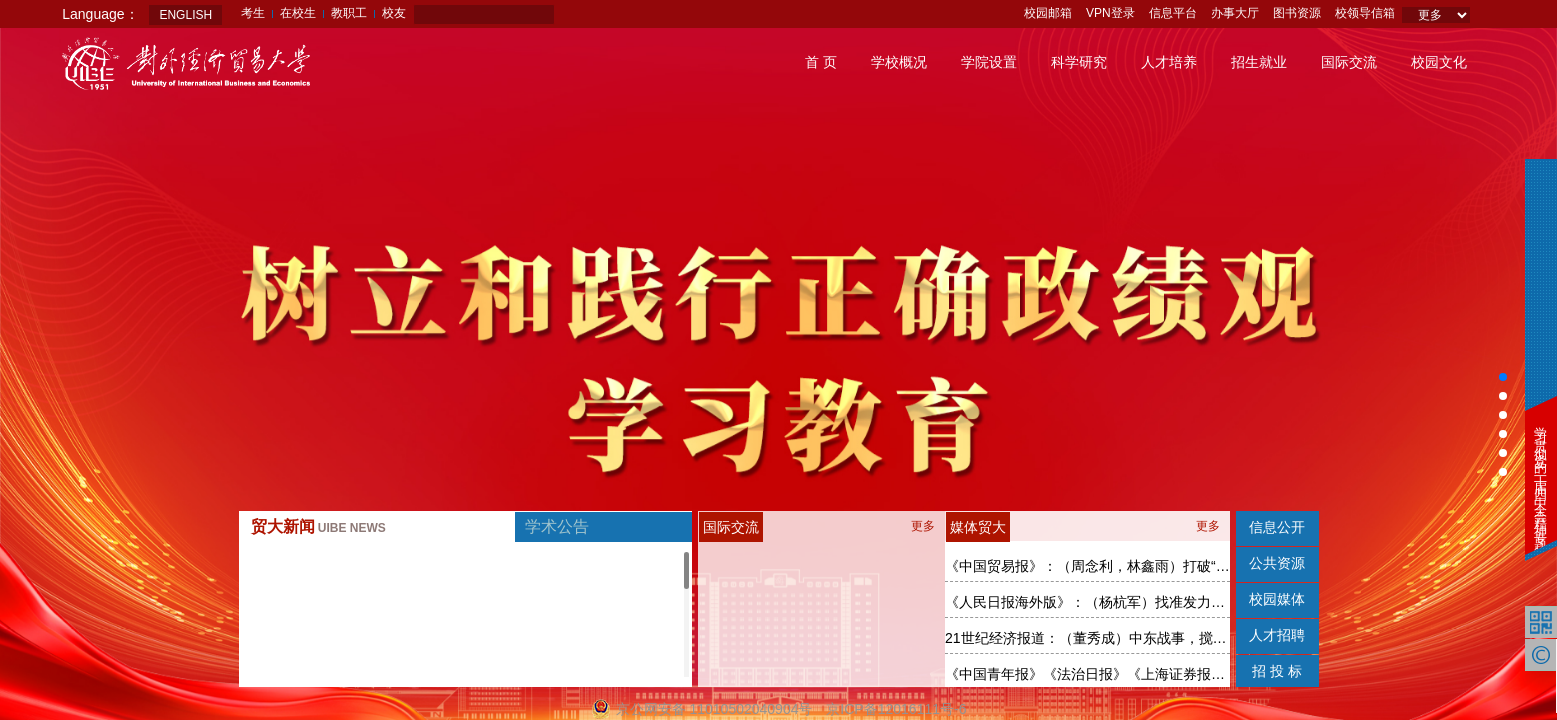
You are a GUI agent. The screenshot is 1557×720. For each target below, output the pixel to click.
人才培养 (1169, 62)
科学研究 (1079, 62)
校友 (394, 13)
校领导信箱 (1365, 13)
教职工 (349, 13)
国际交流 (1349, 62)
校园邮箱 (1048, 13)
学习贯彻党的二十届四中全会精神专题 (1540, 475)
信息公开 (1277, 527)
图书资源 (1297, 13)
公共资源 (1277, 563)
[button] (1503, 377)
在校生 (298, 13)
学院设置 (989, 62)
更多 (923, 526)
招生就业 (1259, 62)
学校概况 (899, 62)
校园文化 (1439, 62)
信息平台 (1173, 13)
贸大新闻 (318, 526)
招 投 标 (1277, 671)
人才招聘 (1277, 635)
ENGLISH (185, 15)
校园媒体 (1277, 599)
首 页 (821, 62)
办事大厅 (1235, 13)
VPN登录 (1110, 13)
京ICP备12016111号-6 (896, 709)
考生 (253, 13)
